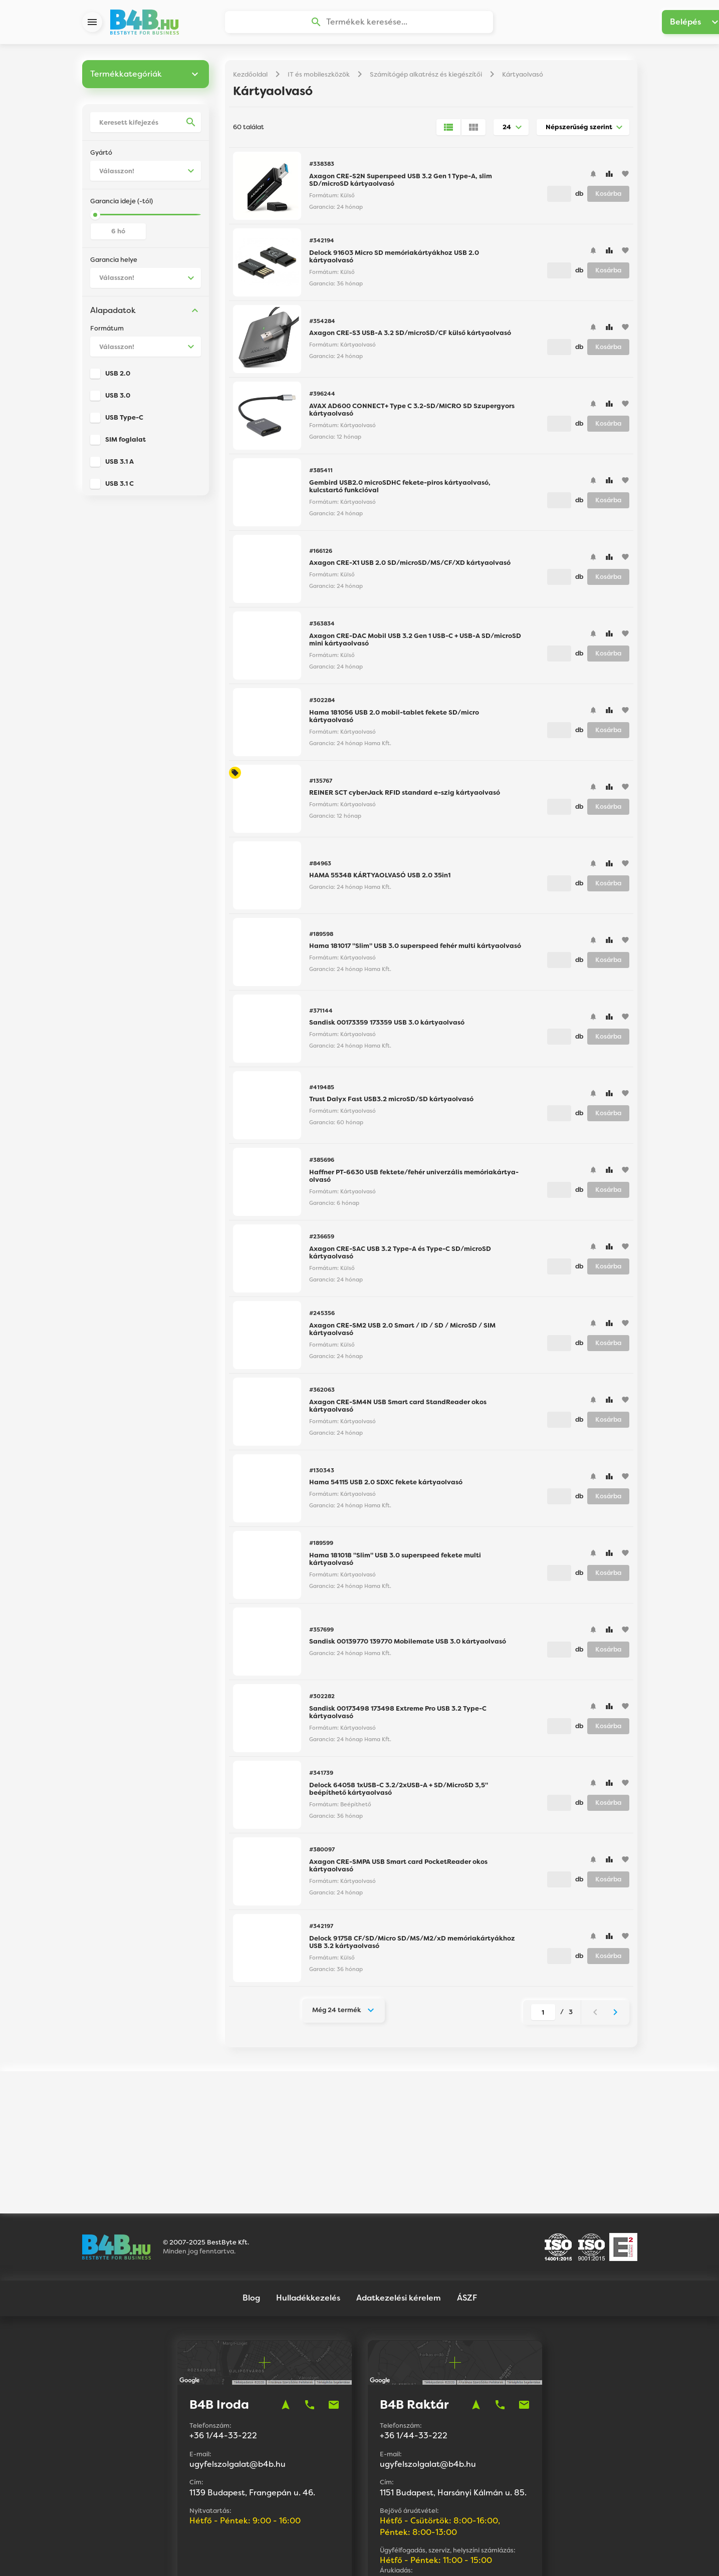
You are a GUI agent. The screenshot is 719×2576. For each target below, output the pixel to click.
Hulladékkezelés (308, 2211)
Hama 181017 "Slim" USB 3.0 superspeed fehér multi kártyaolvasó (415, 949)
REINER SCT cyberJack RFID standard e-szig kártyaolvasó (404, 796)
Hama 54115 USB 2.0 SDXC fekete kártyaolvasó (385, 1486)
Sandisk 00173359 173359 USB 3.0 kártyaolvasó (386, 1026)
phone (310, 2319)
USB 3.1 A (119, 465)
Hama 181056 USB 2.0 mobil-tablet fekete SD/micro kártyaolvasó (394, 720)
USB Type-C (124, 421)
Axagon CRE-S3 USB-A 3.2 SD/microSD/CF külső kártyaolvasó (410, 337)
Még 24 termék (337, 2014)
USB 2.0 (117, 377)
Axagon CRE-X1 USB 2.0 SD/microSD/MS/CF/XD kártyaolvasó (410, 566)
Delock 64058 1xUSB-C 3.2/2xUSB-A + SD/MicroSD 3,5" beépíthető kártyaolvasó (398, 1793)
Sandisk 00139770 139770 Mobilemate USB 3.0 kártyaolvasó (407, 1645)
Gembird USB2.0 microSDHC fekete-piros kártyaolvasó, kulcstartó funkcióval (400, 490)
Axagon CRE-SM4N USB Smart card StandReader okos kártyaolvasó (398, 1410)
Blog (251, 2211)
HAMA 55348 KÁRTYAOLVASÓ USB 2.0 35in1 (379, 879)
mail (334, 2319)
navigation (286, 2319)
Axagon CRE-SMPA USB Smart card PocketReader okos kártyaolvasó (398, 1869)
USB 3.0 (117, 399)
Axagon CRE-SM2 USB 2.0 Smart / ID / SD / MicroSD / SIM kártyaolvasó (402, 1333)
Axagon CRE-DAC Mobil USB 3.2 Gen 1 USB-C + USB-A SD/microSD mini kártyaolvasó (415, 643)
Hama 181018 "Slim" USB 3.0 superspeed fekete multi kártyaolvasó (395, 1563)
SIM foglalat (125, 443)
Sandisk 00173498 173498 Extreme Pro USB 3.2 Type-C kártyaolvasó (398, 1716)
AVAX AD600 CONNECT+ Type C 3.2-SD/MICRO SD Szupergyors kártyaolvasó (412, 414)
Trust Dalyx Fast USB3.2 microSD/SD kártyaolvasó (391, 1103)
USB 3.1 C (119, 487)
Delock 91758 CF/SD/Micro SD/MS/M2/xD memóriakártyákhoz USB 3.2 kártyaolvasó (412, 1946)
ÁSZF (467, 2211)
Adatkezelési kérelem (398, 2211)
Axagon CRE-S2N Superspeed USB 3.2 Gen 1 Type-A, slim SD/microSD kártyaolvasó (400, 184)
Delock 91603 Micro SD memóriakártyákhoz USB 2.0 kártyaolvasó (394, 260)
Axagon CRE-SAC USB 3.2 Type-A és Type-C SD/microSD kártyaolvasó (400, 1256)
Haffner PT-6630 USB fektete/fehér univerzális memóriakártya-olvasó (414, 1180)
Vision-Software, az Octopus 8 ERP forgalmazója (391, 2555)
